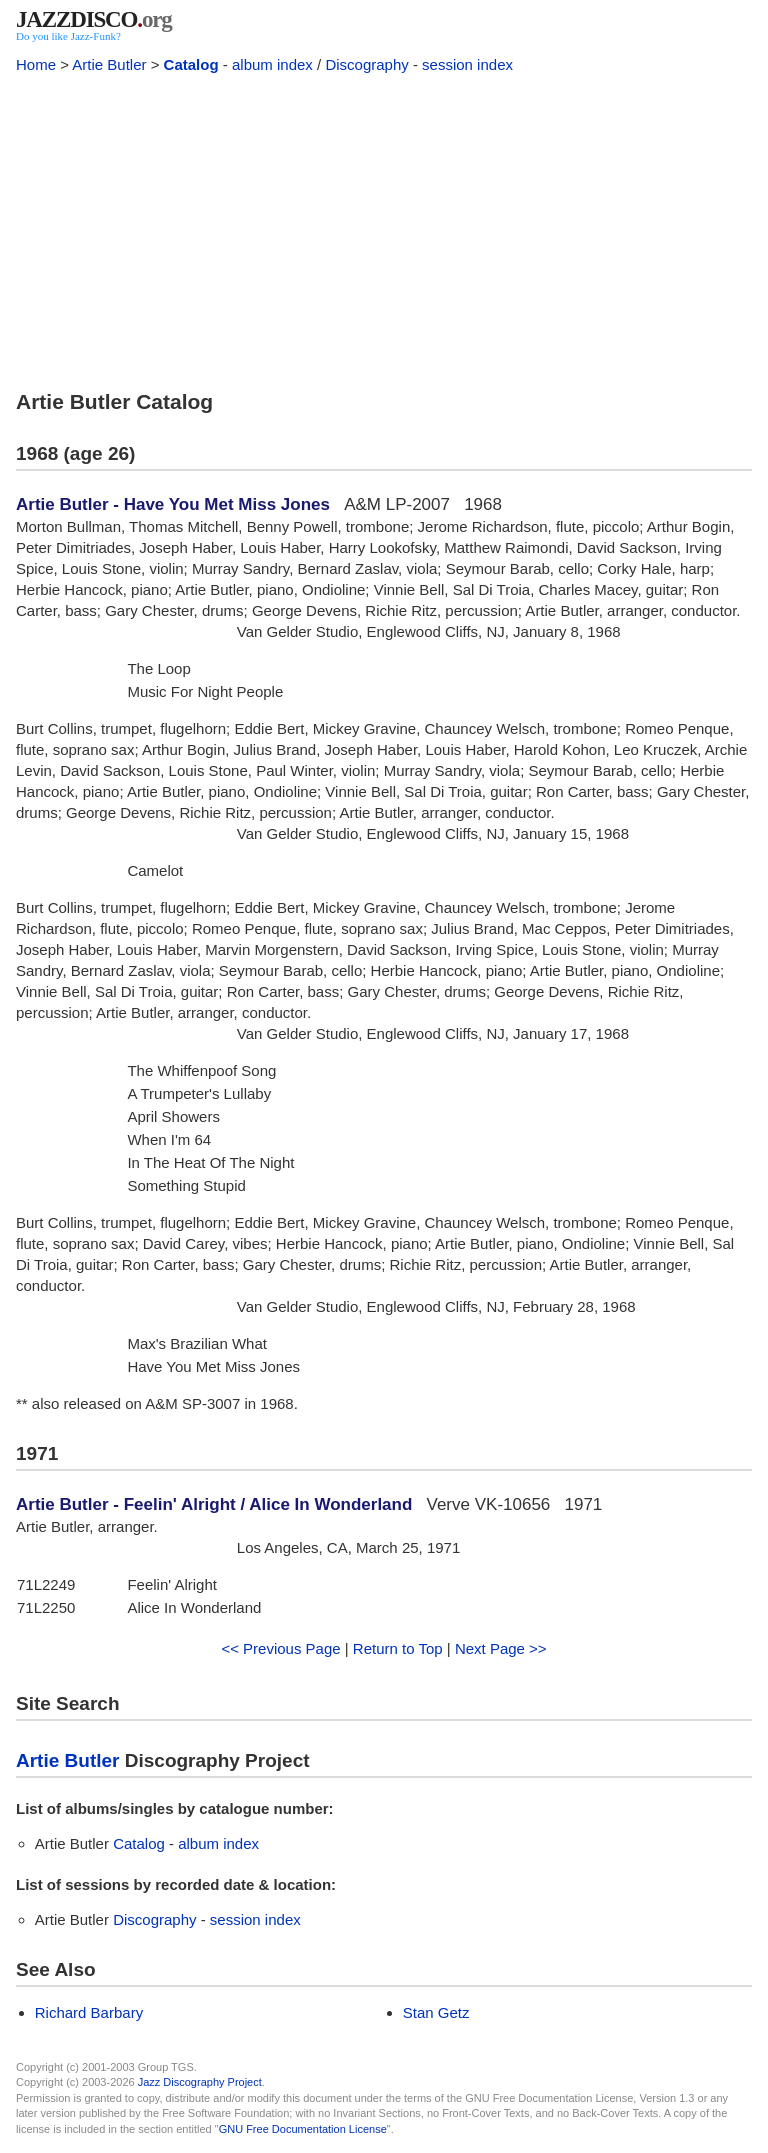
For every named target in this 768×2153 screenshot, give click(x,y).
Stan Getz (436, 2012)
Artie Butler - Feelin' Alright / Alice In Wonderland (214, 1504)
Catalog (191, 64)
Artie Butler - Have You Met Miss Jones (173, 504)
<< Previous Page (280, 1648)
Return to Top (398, 1648)
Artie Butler (109, 64)
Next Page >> (501, 1648)
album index (272, 64)
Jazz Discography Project (200, 2082)
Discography (366, 64)
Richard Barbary (89, 2012)
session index (467, 64)
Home (36, 64)
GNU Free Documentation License (303, 2129)
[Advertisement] (384, 228)
